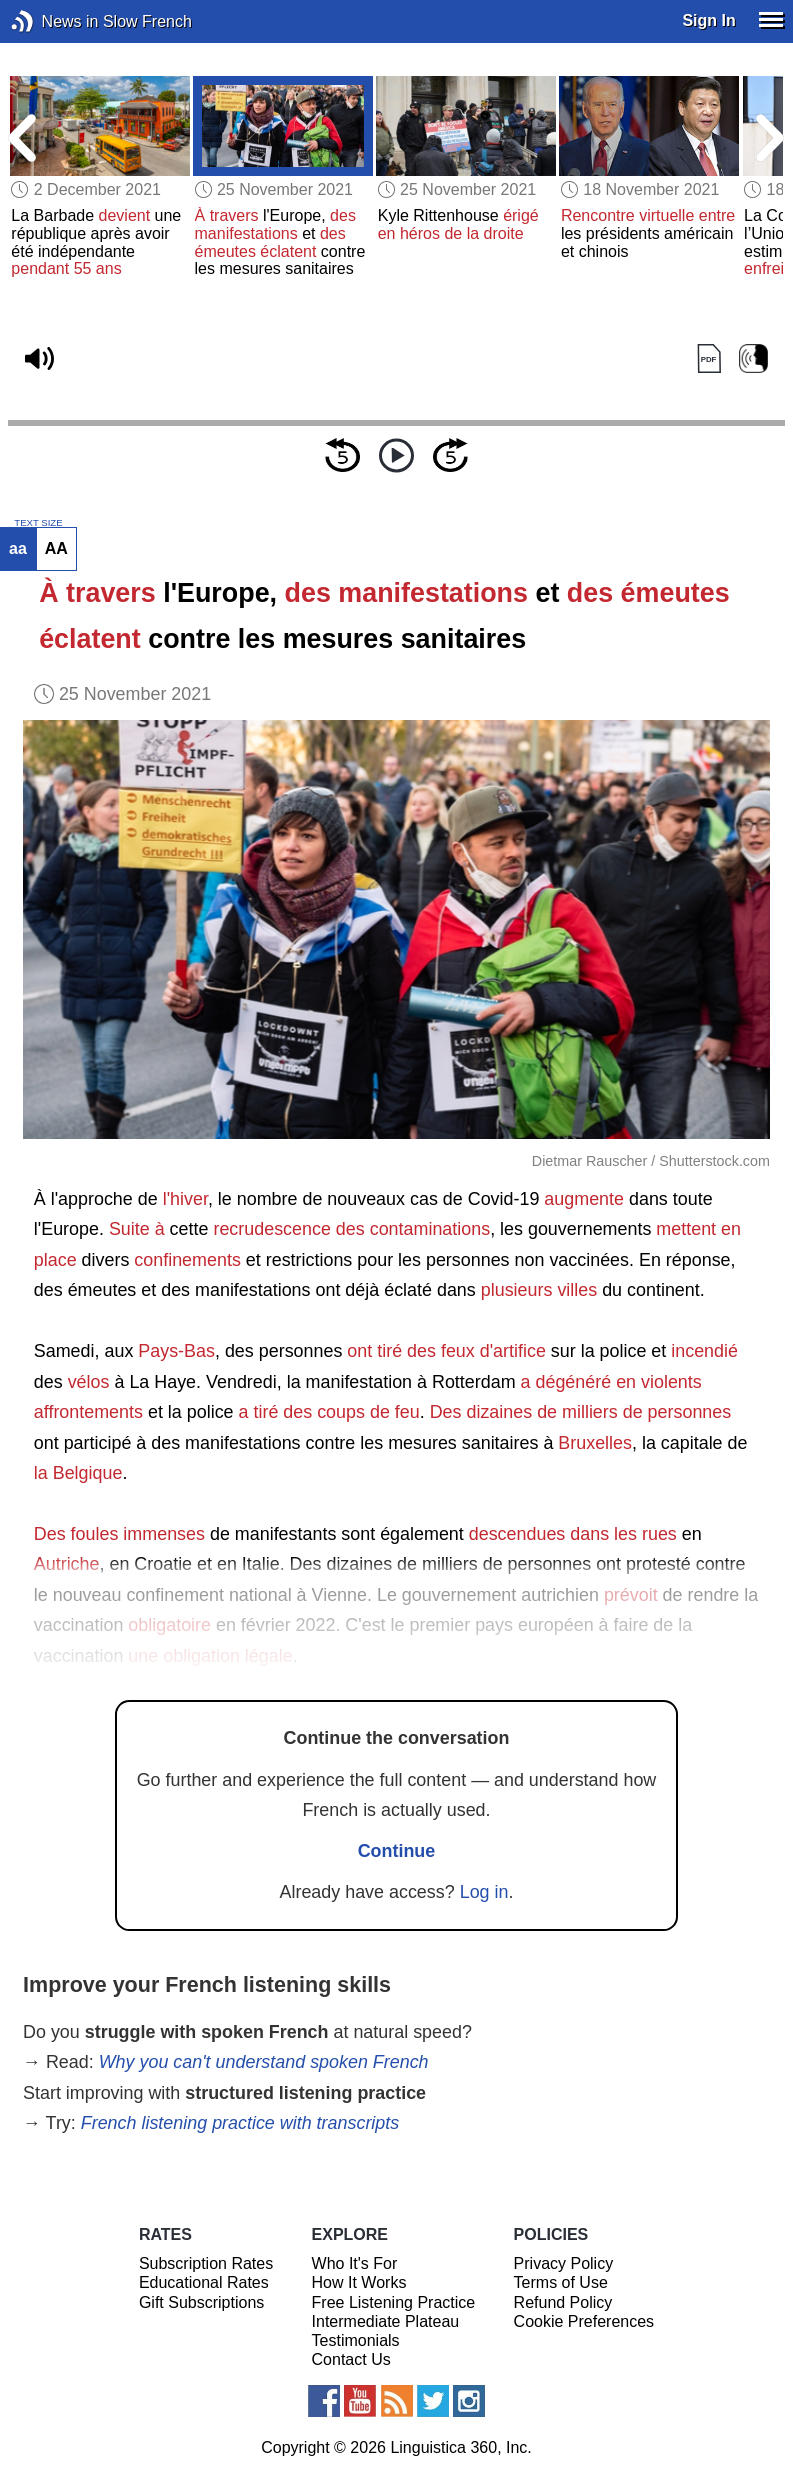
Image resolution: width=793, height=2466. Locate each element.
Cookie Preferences (584, 2321)
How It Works (359, 2282)
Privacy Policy (564, 2263)
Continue (397, 1851)
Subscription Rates (206, 2263)
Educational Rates (204, 2282)
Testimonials (356, 2340)
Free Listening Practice (394, 2302)
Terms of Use (561, 2282)
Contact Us (351, 2359)
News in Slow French (52, 21)
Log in (484, 1892)
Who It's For (355, 2263)
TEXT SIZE (38, 523)
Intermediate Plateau (386, 2321)
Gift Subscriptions (201, 2302)
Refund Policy (563, 2302)
